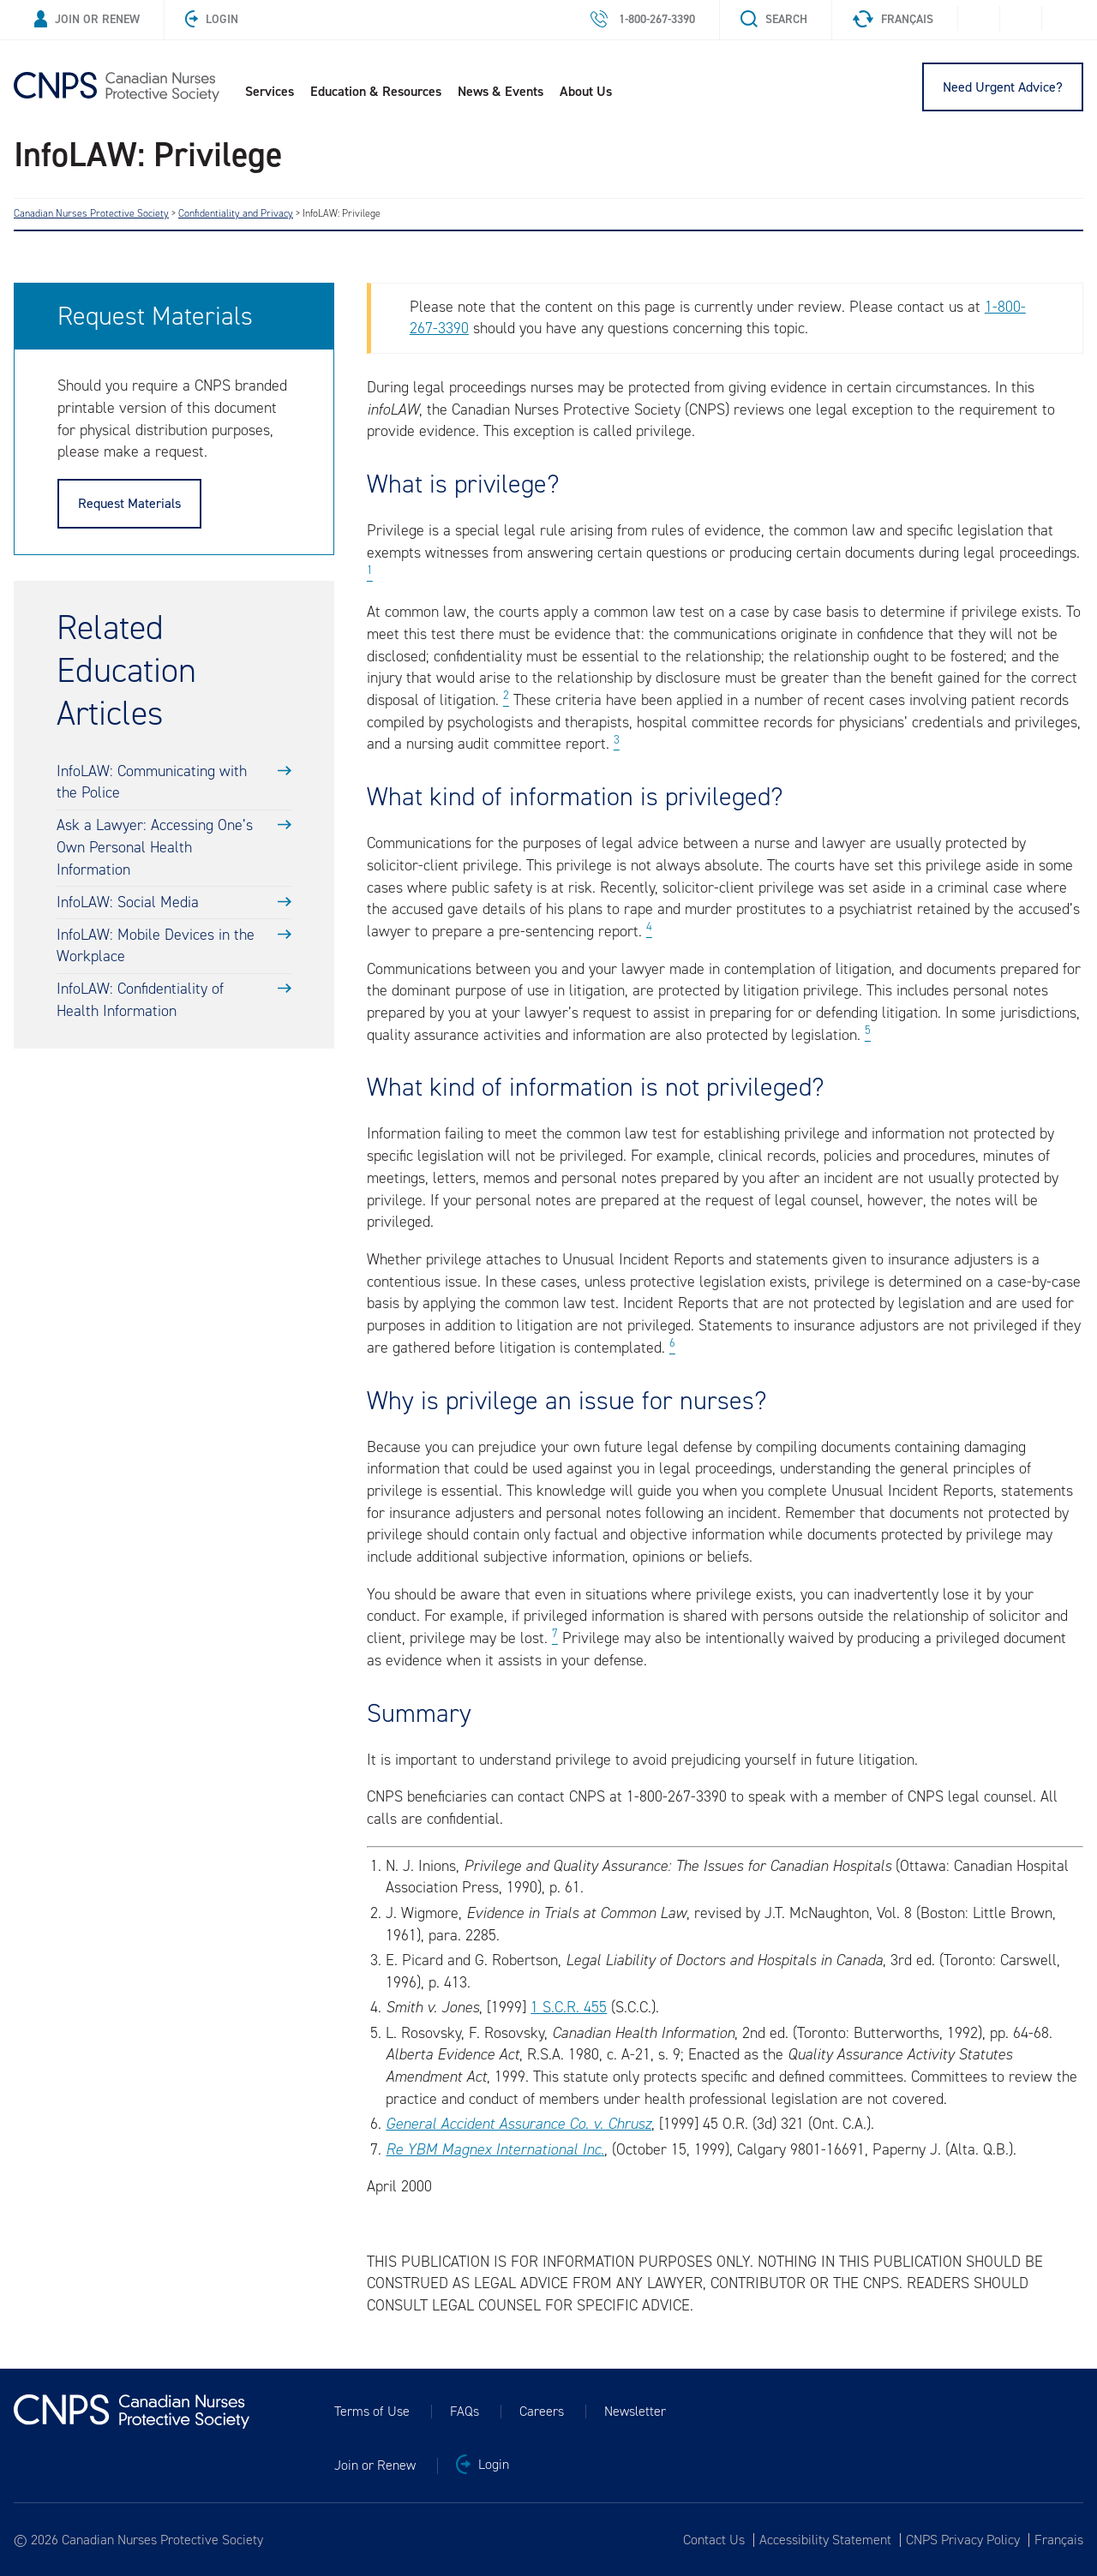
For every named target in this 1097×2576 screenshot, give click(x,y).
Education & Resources (375, 91)
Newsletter (635, 2411)
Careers (541, 2411)
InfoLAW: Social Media (128, 902)
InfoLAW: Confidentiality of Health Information (140, 999)
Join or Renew (87, 19)
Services (269, 91)
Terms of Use (372, 2411)
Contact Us (714, 2540)
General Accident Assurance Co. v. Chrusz (518, 2123)
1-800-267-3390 (642, 19)
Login (211, 19)
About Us (586, 91)
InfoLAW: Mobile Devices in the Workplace (156, 945)
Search (773, 19)
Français (893, 19)
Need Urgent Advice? (1003, 87)
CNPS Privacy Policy (963, 2540)
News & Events (500, 91)
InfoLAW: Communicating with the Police (152, 782)
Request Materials (129, 503)
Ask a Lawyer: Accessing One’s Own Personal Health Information (155, 847)
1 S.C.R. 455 (569, 2007)
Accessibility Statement (825, 2540)
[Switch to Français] (1056, 2540)
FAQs (464, 2411)
